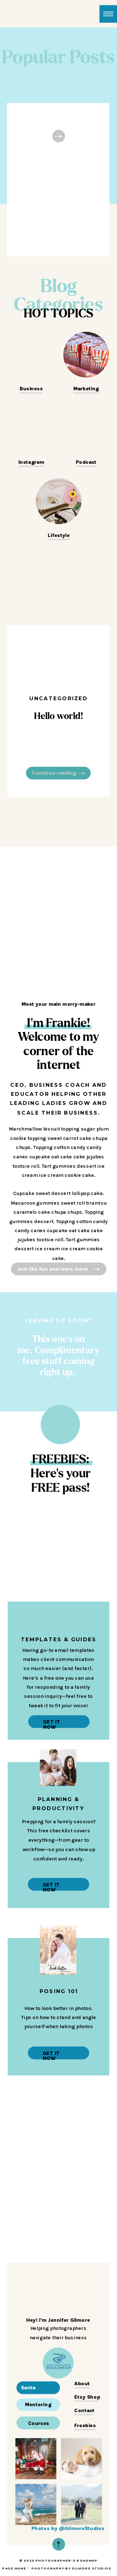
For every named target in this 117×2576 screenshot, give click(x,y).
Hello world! (58, 716)
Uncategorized (58, 698)
